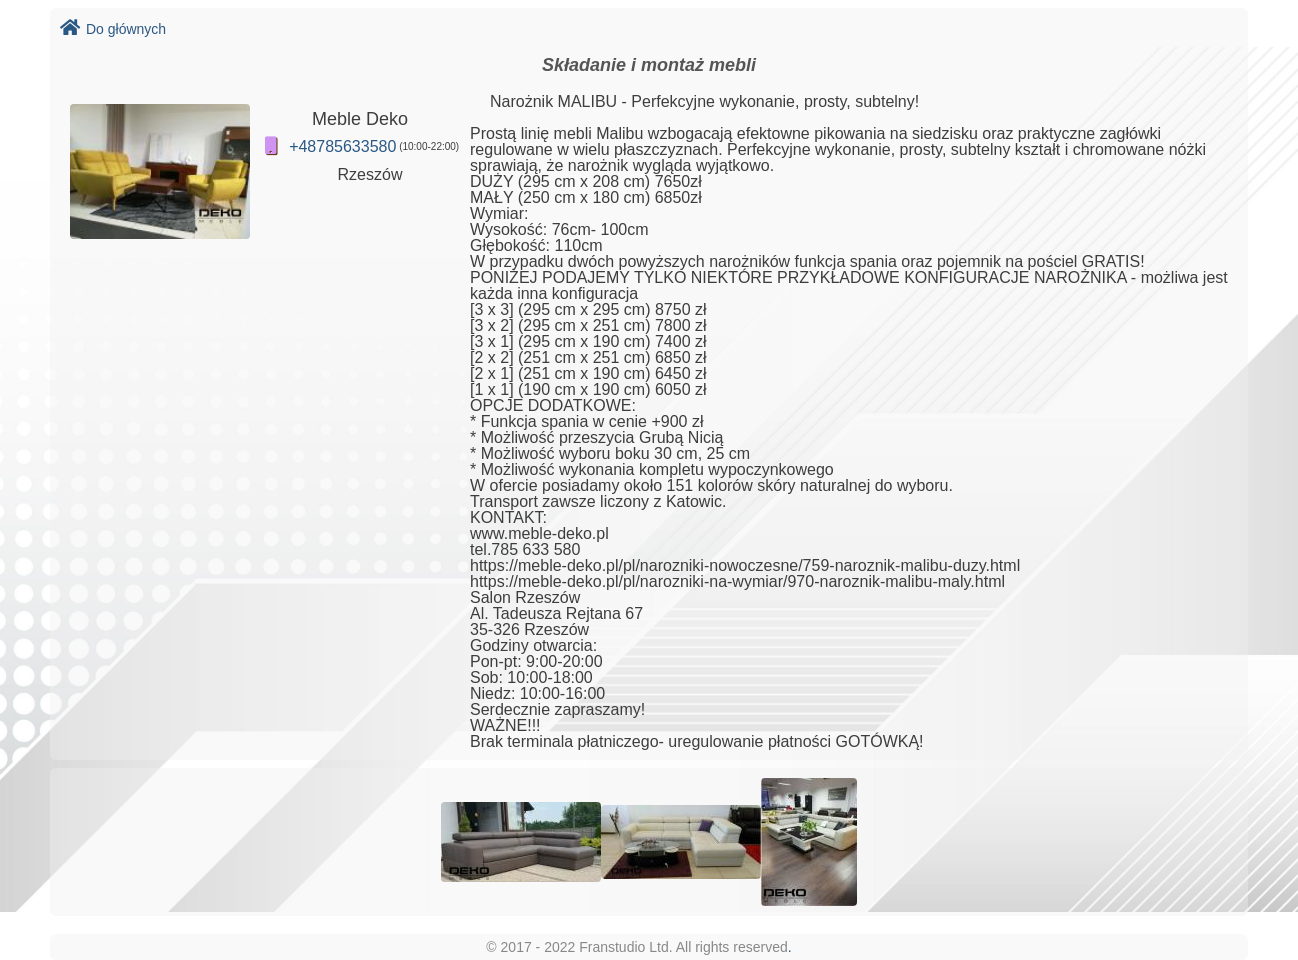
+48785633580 (342, 146)
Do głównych (113, 29)
